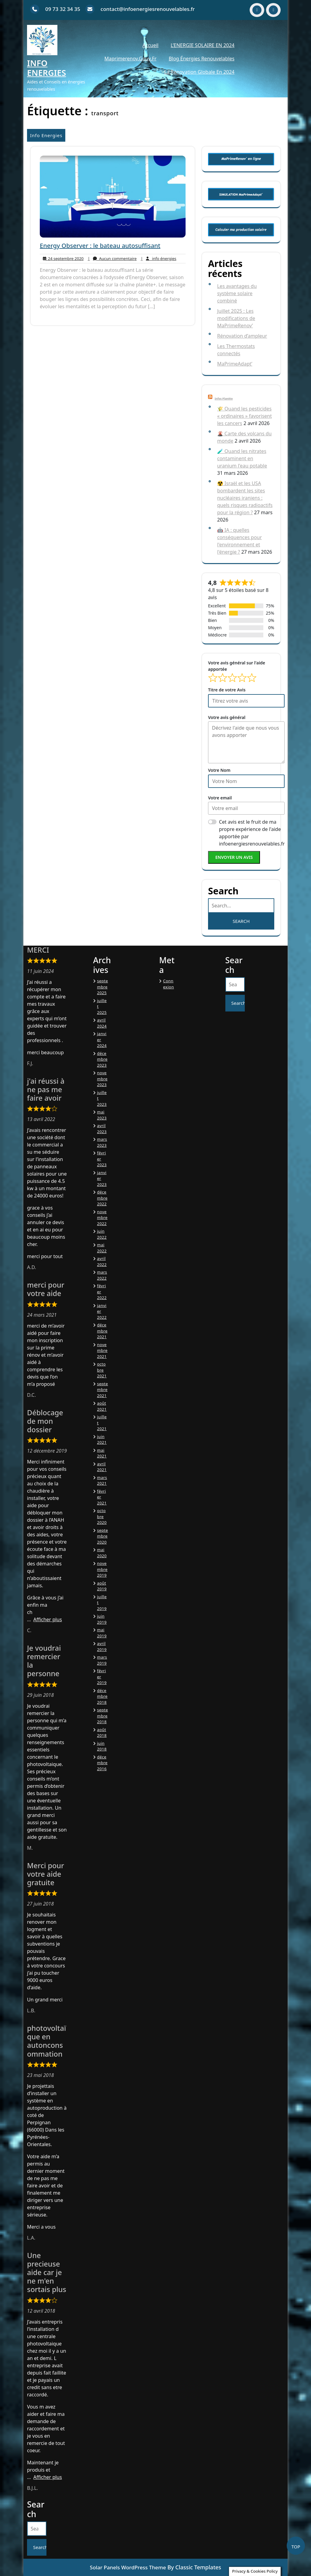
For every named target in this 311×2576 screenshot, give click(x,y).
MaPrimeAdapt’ (234, 363)
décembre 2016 (102, 1762)
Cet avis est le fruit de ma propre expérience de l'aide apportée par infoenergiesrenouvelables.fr (252, 833)
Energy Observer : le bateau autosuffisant (100, 245)
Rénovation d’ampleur (242, 336)
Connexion (168, 984)
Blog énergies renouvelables (201, 58)
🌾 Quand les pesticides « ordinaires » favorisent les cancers (244, 416)
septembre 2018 (102, 1715)
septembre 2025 (102, 986)
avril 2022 (102, 1261)
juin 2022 (102, 1234)
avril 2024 (102, 1023)
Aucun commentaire (112, 259)
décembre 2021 (102, 1330)
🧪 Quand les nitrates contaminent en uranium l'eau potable (242, 458)
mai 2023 (102, 1115)
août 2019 (102, 1586)
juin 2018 (102, 1746)
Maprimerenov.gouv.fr (130, 58)
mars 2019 (102, 1660)
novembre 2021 (102, 1350)
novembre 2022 (102, 1217)
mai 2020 (102, 1552)
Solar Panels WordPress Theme (128, 2567)
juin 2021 (102, 1439)
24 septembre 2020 (62, 259)
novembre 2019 (102, 1569)
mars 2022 (102, 1275)
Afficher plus (47, 1619)
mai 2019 (102, 1633)
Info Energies (46, 68)
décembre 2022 (102, 1198)
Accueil (150, 45)
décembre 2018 (102, 1696)
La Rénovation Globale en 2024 (199, 72)
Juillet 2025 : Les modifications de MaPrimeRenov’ (236, 318)
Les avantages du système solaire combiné (237, 293)
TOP (296, 2547)
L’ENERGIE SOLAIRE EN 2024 (202, 45)
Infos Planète (224, 398)
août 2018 (102, 1732)
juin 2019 (102, 1619)
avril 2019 (102, 1646)
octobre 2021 (102, 1370)
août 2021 (102, 1406)
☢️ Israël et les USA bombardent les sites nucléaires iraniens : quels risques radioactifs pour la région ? (244, 498)
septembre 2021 (102, 1389)
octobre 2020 (102, 1516)
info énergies (158, 259)
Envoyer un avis (234, 857)
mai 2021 (102, 1453)
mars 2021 (102, 1480)
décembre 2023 (102, 1059)
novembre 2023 (102, 1078)
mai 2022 (102, 1248)
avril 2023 (102, 1128)
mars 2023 (102, 1142)
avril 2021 (102, 1467)
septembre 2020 (102, 1536)
